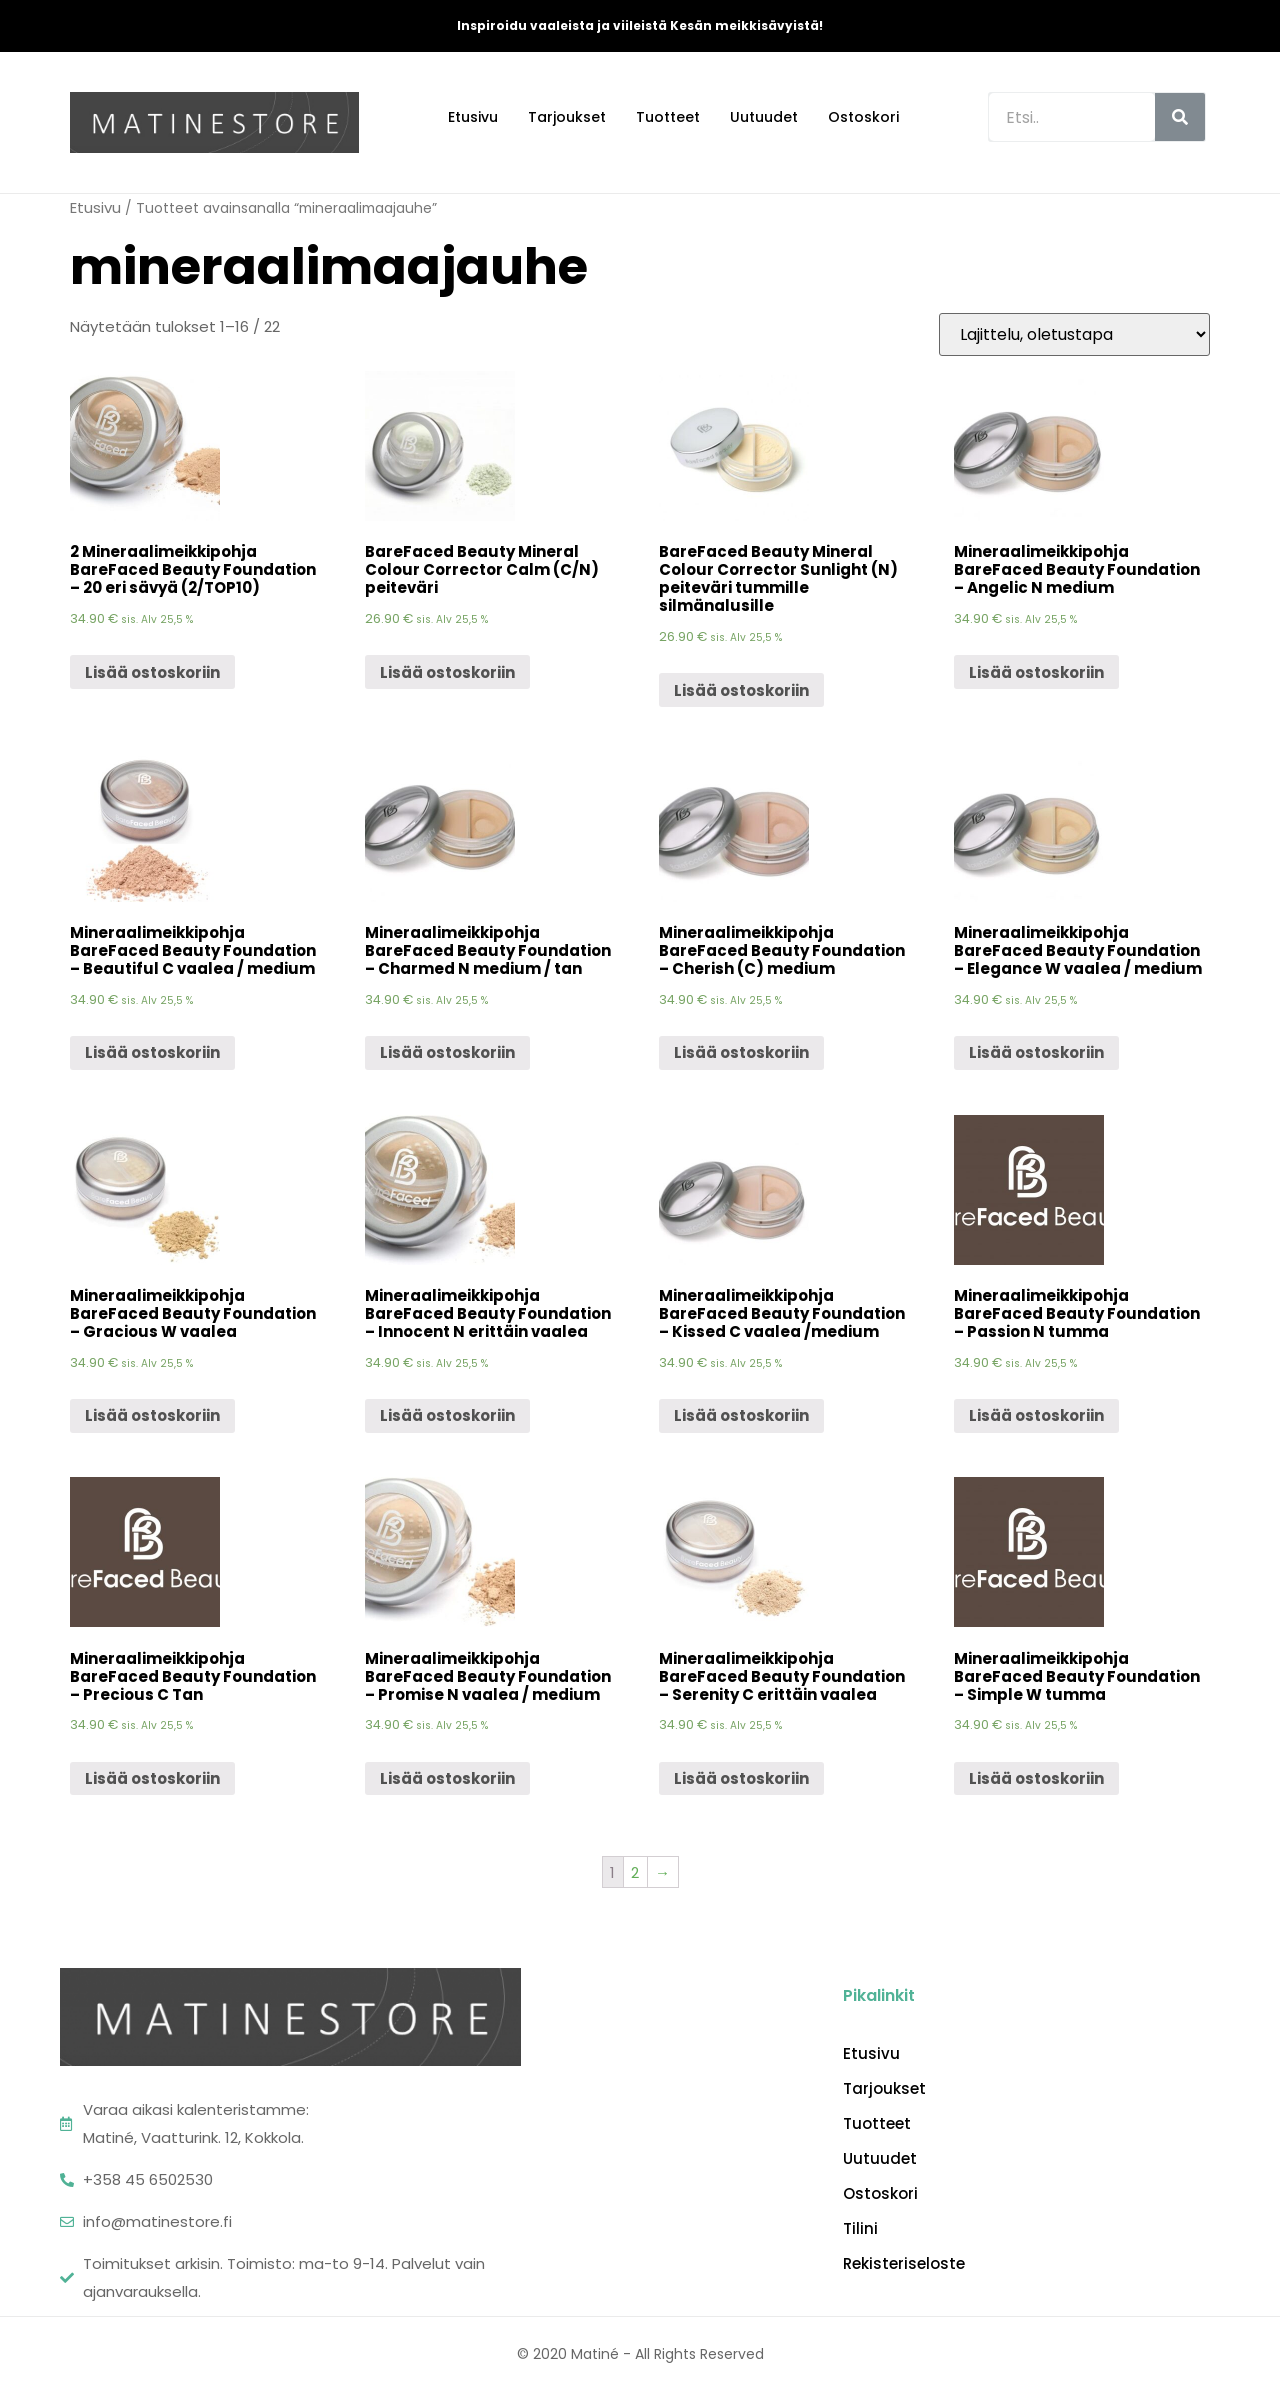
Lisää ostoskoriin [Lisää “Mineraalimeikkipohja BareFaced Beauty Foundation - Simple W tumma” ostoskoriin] (1036, 1778)
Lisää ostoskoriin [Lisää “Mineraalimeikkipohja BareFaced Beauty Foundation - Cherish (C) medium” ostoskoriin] (741, 1052)
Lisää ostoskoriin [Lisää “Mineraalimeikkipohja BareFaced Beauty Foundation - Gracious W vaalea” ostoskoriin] (152, 1415)
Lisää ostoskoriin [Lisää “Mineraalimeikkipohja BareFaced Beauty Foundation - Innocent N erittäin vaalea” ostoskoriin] (447, 1415)
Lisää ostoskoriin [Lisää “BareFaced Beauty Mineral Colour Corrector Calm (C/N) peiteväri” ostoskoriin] (447, 672)
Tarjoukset (567, 117)
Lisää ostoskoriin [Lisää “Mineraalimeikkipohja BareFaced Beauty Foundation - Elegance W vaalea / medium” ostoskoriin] (1036, 1052)
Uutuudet (764, 117)
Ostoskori (863, 117)
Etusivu (473, 117)
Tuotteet (668, 117)
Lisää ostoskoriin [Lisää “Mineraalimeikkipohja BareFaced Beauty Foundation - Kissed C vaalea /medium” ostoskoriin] (741, 1415)
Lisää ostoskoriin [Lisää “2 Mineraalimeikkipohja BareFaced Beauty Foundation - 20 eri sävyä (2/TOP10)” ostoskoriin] (152, 672)
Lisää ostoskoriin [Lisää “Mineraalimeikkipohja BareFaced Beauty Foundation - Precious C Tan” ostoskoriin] (152, 1778)
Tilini (860, 2229)
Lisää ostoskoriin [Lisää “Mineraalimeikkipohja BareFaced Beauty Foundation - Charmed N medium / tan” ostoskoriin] (447, 1052)
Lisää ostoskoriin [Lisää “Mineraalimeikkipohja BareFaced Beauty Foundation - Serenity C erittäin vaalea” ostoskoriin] (741, 1778)
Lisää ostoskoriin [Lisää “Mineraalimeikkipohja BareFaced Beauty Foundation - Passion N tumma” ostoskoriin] (1036, 1415)
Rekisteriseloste (904, 2264)
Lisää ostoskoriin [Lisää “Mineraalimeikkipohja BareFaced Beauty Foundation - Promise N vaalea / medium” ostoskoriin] (447, 1778)
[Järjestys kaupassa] (1074, 334)
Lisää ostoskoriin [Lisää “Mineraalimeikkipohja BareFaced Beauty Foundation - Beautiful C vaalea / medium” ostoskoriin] (152, 1052)
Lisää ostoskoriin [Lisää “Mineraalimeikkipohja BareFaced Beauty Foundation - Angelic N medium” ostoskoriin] (1036, 672)
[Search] (1180, 117)
